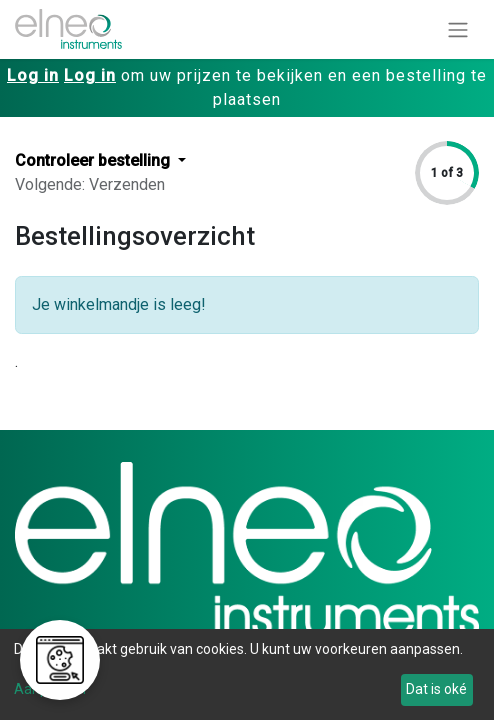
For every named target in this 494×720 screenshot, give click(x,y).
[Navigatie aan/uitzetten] (458, 29)
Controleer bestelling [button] (94, 160)
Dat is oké (436, 689)
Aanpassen (50, 689)
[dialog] (247, 674)
